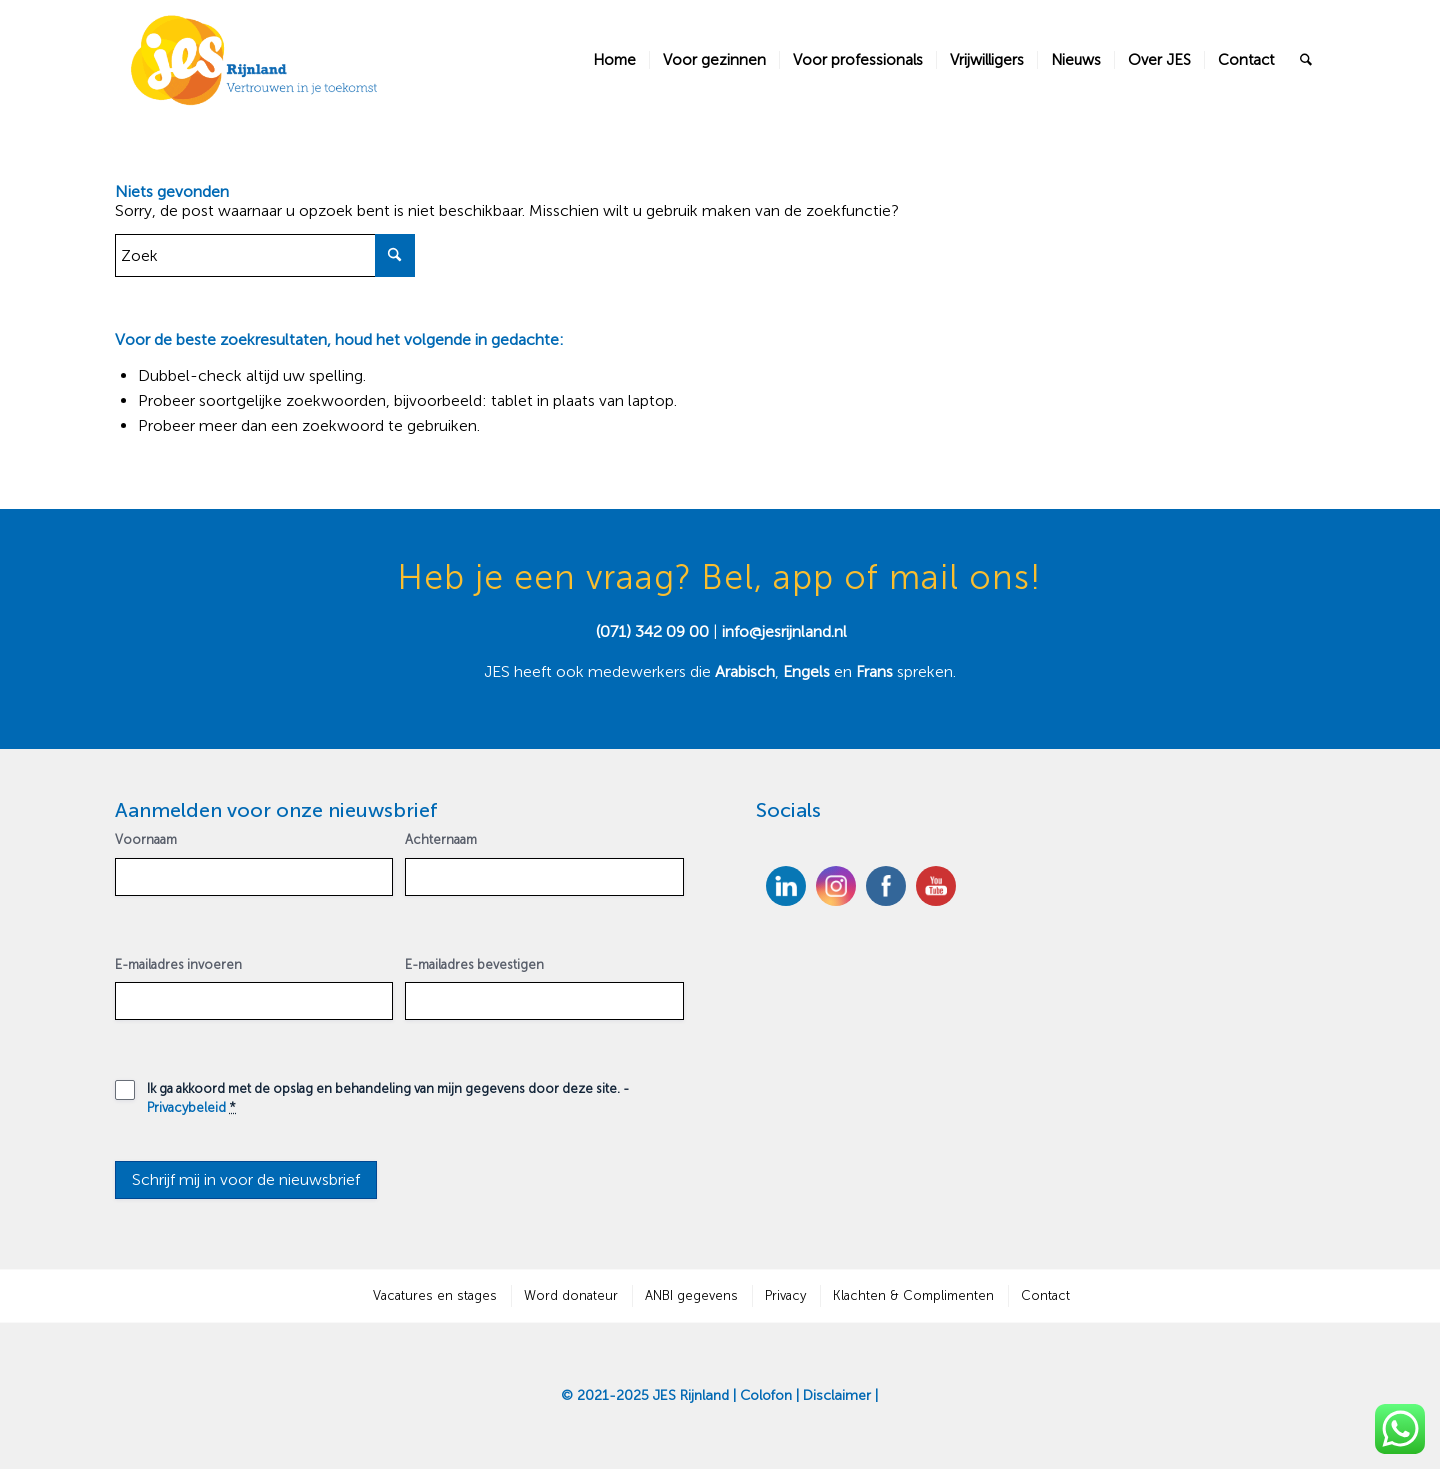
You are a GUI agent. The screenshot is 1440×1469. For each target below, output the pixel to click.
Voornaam (146, 839)
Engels (806, 671)
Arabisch (745, 671)
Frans (876, 671)
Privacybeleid (186, 1107)
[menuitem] (614, 60)
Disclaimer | (840, 1395)
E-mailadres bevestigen (474, 964)
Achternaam (441, 839)
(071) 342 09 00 (652, 631)
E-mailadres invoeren (178, 964)
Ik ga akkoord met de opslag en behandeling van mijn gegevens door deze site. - (388, 1097)
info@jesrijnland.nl (784, 631)
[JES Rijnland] (255, 60)
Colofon (766, 1395)
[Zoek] (1306, 60)
